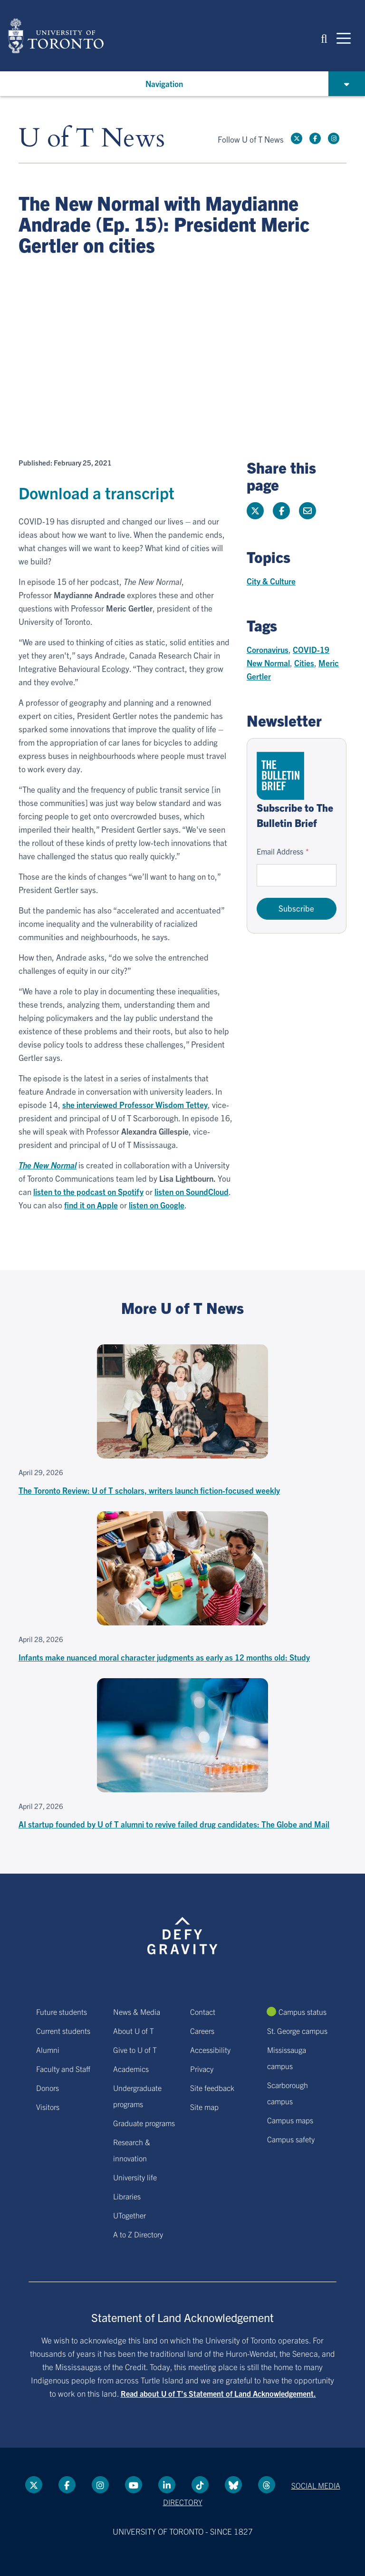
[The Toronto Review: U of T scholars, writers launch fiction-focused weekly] (182, 1420)
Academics (131, 2068)
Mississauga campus (286, 2058)
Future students (61, 2011)
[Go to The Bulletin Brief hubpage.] (280, 776)
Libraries (127, 2196)
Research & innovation (131, 2150)
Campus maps (290, 2120)
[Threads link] (266, 2484)
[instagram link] (333, 138)
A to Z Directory (138, 2234)
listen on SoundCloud (191, 1191)
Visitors (47, 2106)
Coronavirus (267, 649)
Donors (47, 2087)
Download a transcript (96, 492)
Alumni (47, 2049)
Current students (63, 2030)
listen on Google (156, 1205)
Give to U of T (135, 2049)
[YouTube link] (133, 2484)
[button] (324, 37)
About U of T (133, 2030)
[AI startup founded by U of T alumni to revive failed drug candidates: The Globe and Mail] (182, 1754)
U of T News (92, 138)
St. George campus (297, 2030)
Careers (202, 2030)
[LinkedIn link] (166, 2484)
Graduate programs (144, 2123)
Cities (304, 663)
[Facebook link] (315, 138)
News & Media (136, 2011)
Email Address (280, 851)
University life (135, 2177)
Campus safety (291, 2139)
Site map (204, 2106)
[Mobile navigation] (343, 37)
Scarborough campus (287, 2093)
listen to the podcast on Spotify (88, 1191)
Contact (202, 2011)
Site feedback (212, 2087)
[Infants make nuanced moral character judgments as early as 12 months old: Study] (182, 1587)
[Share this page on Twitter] (255, 510)
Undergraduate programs (137, 2096)
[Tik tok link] (200, 2484)
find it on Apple (91, 1205)
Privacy (201, 2068)
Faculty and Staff (63, 2068)
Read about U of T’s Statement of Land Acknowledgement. (218, 2393)
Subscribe (296, 908)
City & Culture (271, 581)
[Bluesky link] (233, 2484)
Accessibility (210, 2049)
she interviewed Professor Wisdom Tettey (135, 1104)
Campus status (303, 2011)
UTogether (129, 2215)
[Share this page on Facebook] (281, 510)
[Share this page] (307, 510)
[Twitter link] (296, 138)
